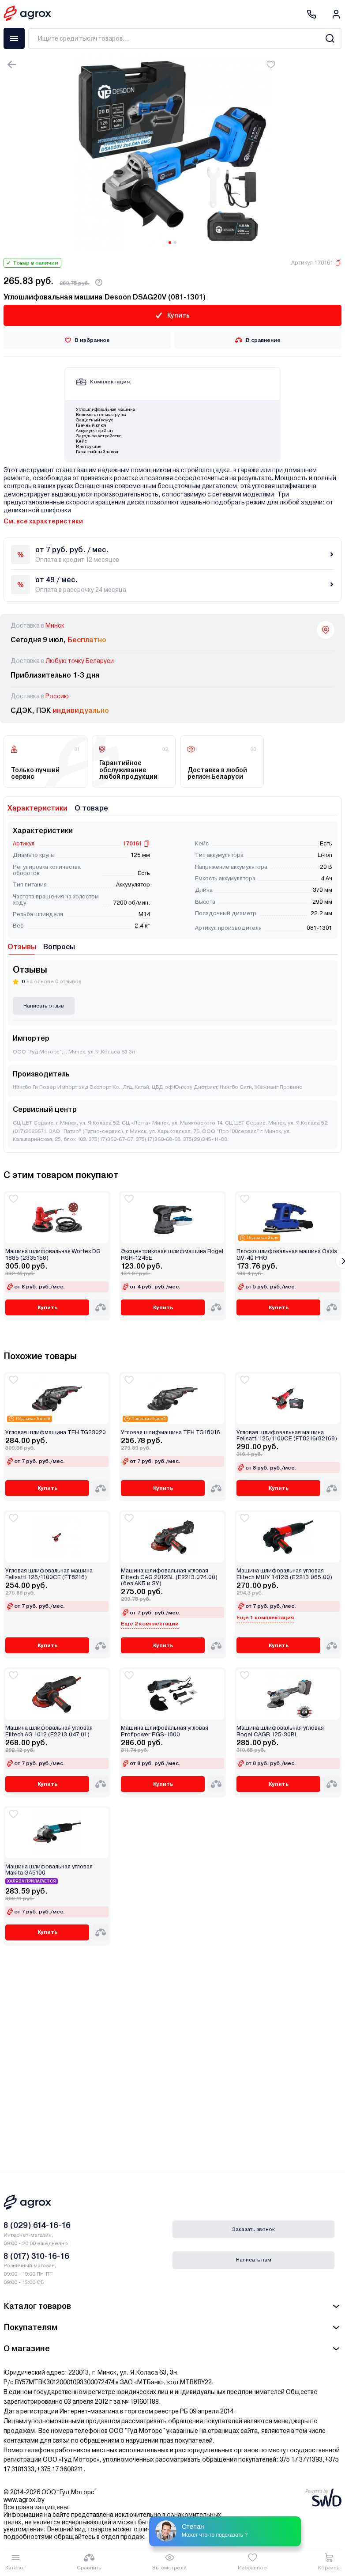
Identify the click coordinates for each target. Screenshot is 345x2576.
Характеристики (38, 808)
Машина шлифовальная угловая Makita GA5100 (49, 1870)
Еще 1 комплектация (265, 1617)
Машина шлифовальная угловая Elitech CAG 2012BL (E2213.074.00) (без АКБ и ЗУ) (169, 1577)
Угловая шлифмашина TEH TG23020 (55, 1432)
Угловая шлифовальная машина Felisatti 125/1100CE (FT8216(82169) (286, 1435)
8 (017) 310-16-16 (36, 2256)
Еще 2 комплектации (150, 1624)
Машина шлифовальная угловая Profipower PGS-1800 (164, 1731)
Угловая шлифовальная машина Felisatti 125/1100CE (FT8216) (49, 1574)
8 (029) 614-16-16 (37, 2225)
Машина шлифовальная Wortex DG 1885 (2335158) (53, 1254)
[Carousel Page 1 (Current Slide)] (170, 242)
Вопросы (59, 947)
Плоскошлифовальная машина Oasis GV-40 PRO (286, 1254)
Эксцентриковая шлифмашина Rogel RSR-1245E (172, 1254)
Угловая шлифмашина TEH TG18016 (170, 1432)
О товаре (91, 808)
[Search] (329, 38)
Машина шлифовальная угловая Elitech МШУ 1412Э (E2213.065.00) (284, 1574)
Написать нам (253, 2260)
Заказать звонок (253, 2229)
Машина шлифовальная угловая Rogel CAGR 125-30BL (280, 1731)
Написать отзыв (43, 1006)
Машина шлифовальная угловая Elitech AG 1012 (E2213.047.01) (49, 1731)
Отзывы (22, 947)
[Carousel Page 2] (175, 242)
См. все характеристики (43, 521)
